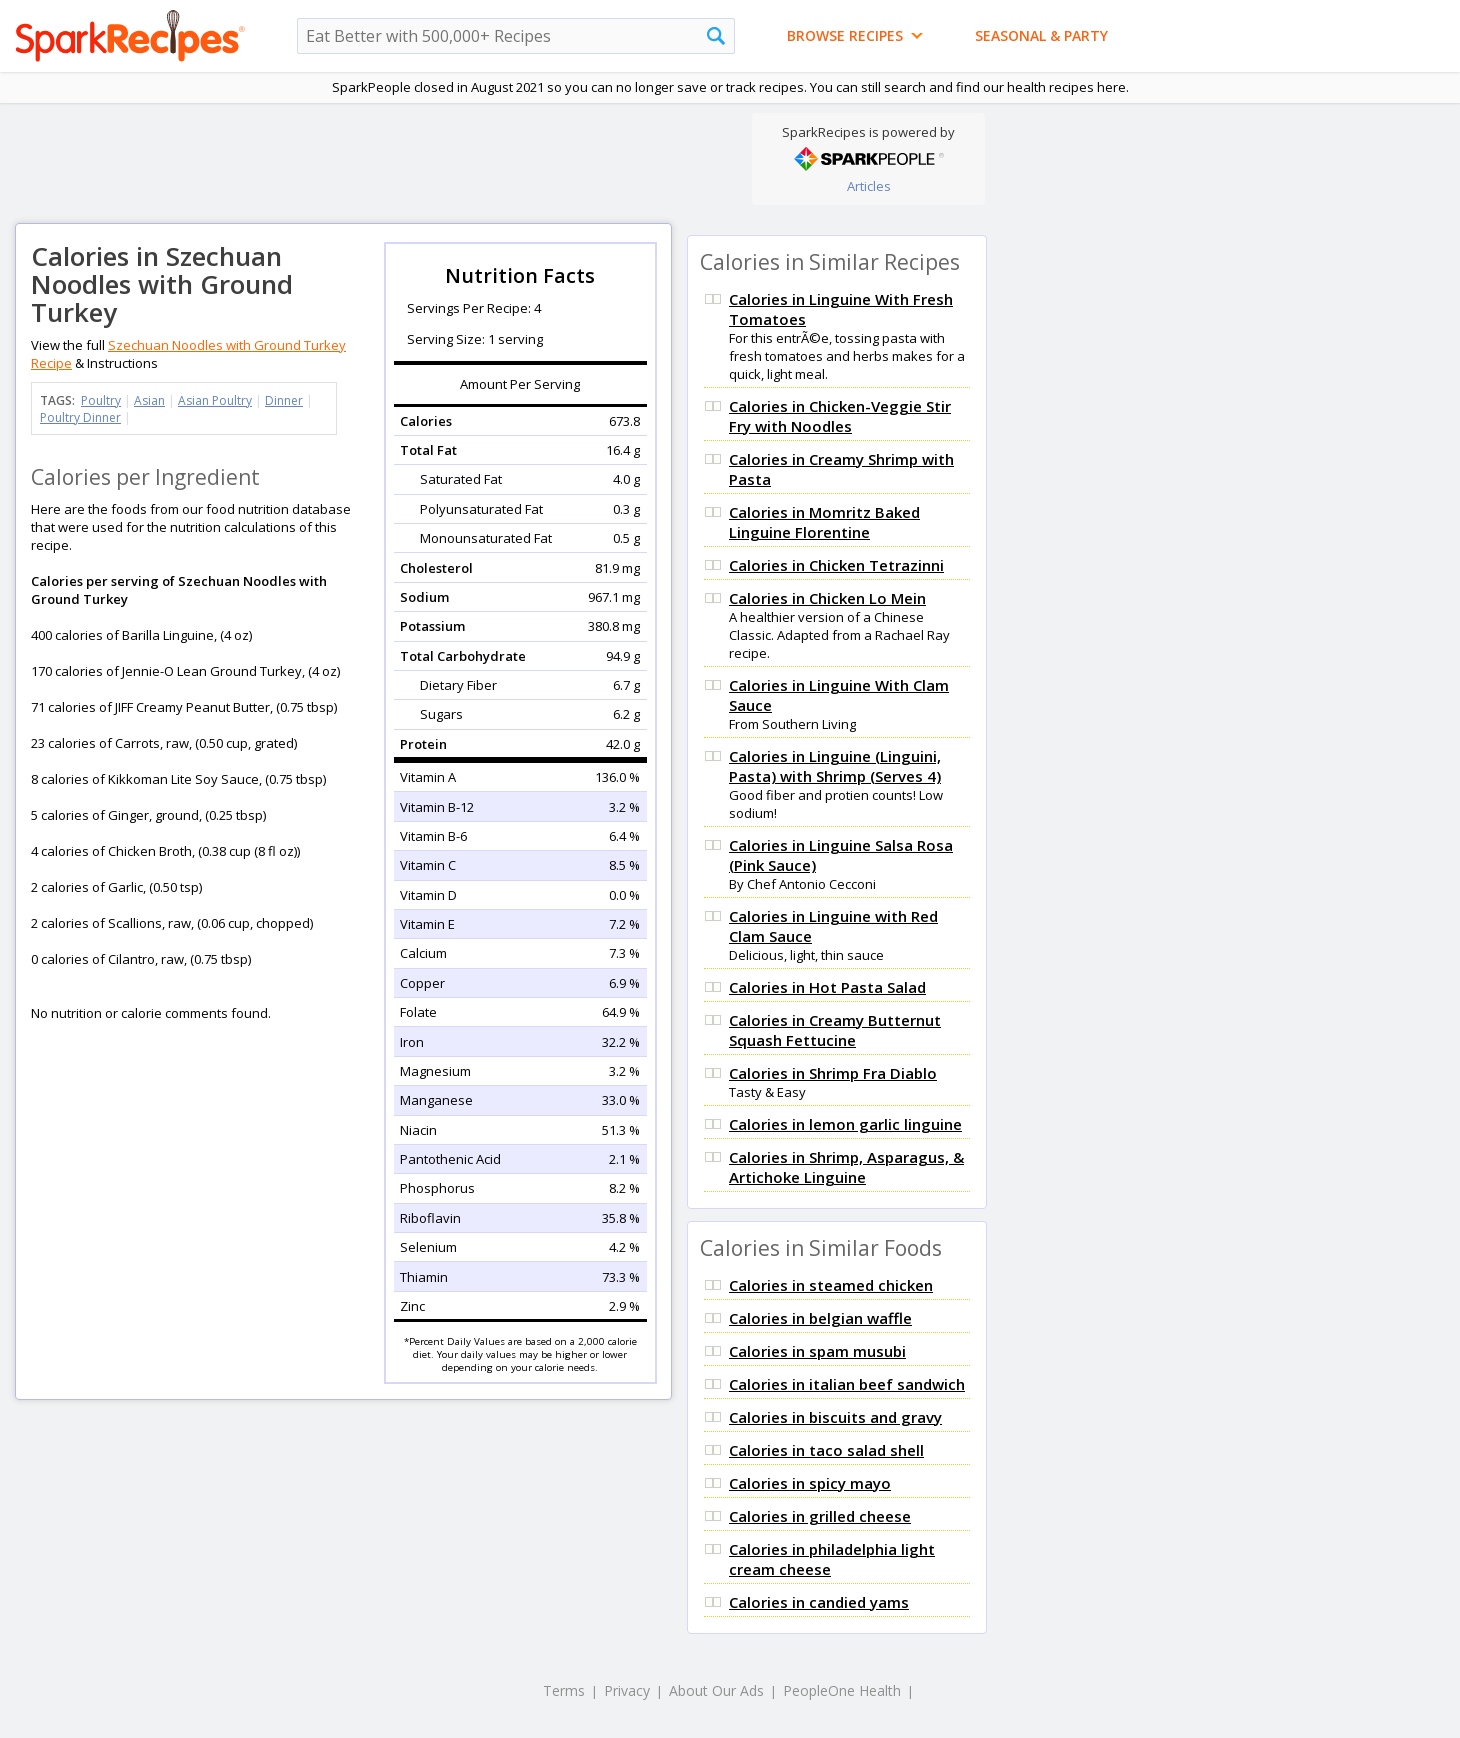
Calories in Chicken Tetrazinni (836, 565)
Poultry (101, 400)
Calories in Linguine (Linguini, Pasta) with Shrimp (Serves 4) (835, 766)
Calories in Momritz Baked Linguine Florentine (824, 522)
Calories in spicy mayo (810, 1483)
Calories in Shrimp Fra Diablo (833, 1073)
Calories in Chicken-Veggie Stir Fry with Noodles (840, 416)
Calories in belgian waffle (820, 1318)
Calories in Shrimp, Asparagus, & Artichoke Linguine (846, 1167)
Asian (149, 400)
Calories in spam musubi (817, 1351)
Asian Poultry (215, 400)
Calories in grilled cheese (820, 1516)
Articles (869, 186)
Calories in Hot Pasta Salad (827, 987)
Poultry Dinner (80, 417)
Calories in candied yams (819, 1602)
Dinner (284, 400)
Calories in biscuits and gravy (835, 1417)
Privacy (627, 1690)
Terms (564, 1690)
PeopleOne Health (842, 1690)
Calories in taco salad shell (826, 1450)
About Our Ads (716, 1690)
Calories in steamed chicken (831, 1285)
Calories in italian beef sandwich (847, 1384)
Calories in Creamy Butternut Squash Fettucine (835, 1030)
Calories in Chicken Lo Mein (827, 598)
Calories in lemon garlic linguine (845, 1124)
